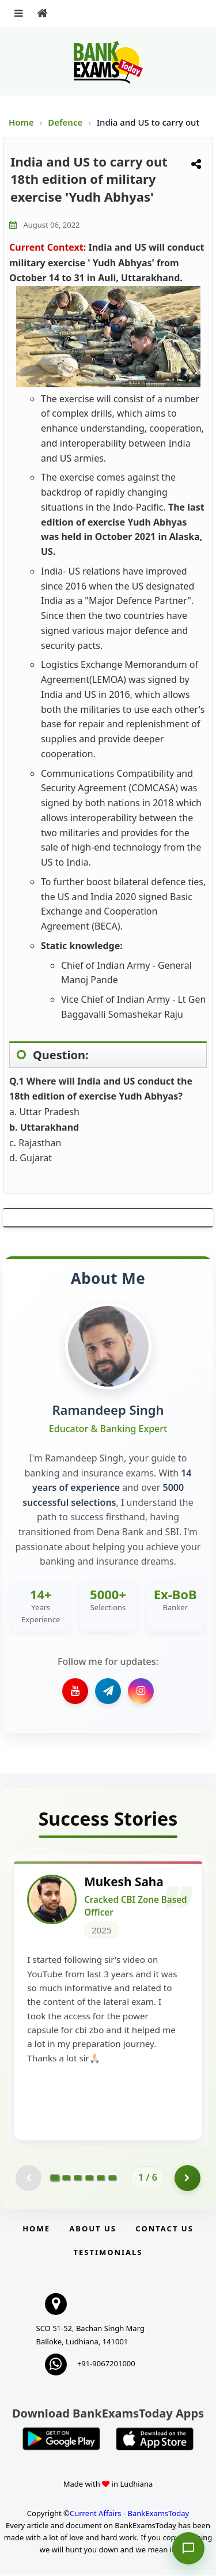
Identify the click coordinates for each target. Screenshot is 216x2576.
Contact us (164, 2229)
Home (21, 122)
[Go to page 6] (112, 2179)
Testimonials (107, 2253)
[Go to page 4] (89, 2179)
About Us (92, 2229)
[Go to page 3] (78, 2179)
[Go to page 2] (66, 2179)
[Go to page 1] (55, 2178)
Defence (66, 122)
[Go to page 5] (101, 2179)
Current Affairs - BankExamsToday (129, 2514)
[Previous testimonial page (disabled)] (28, 2179)
